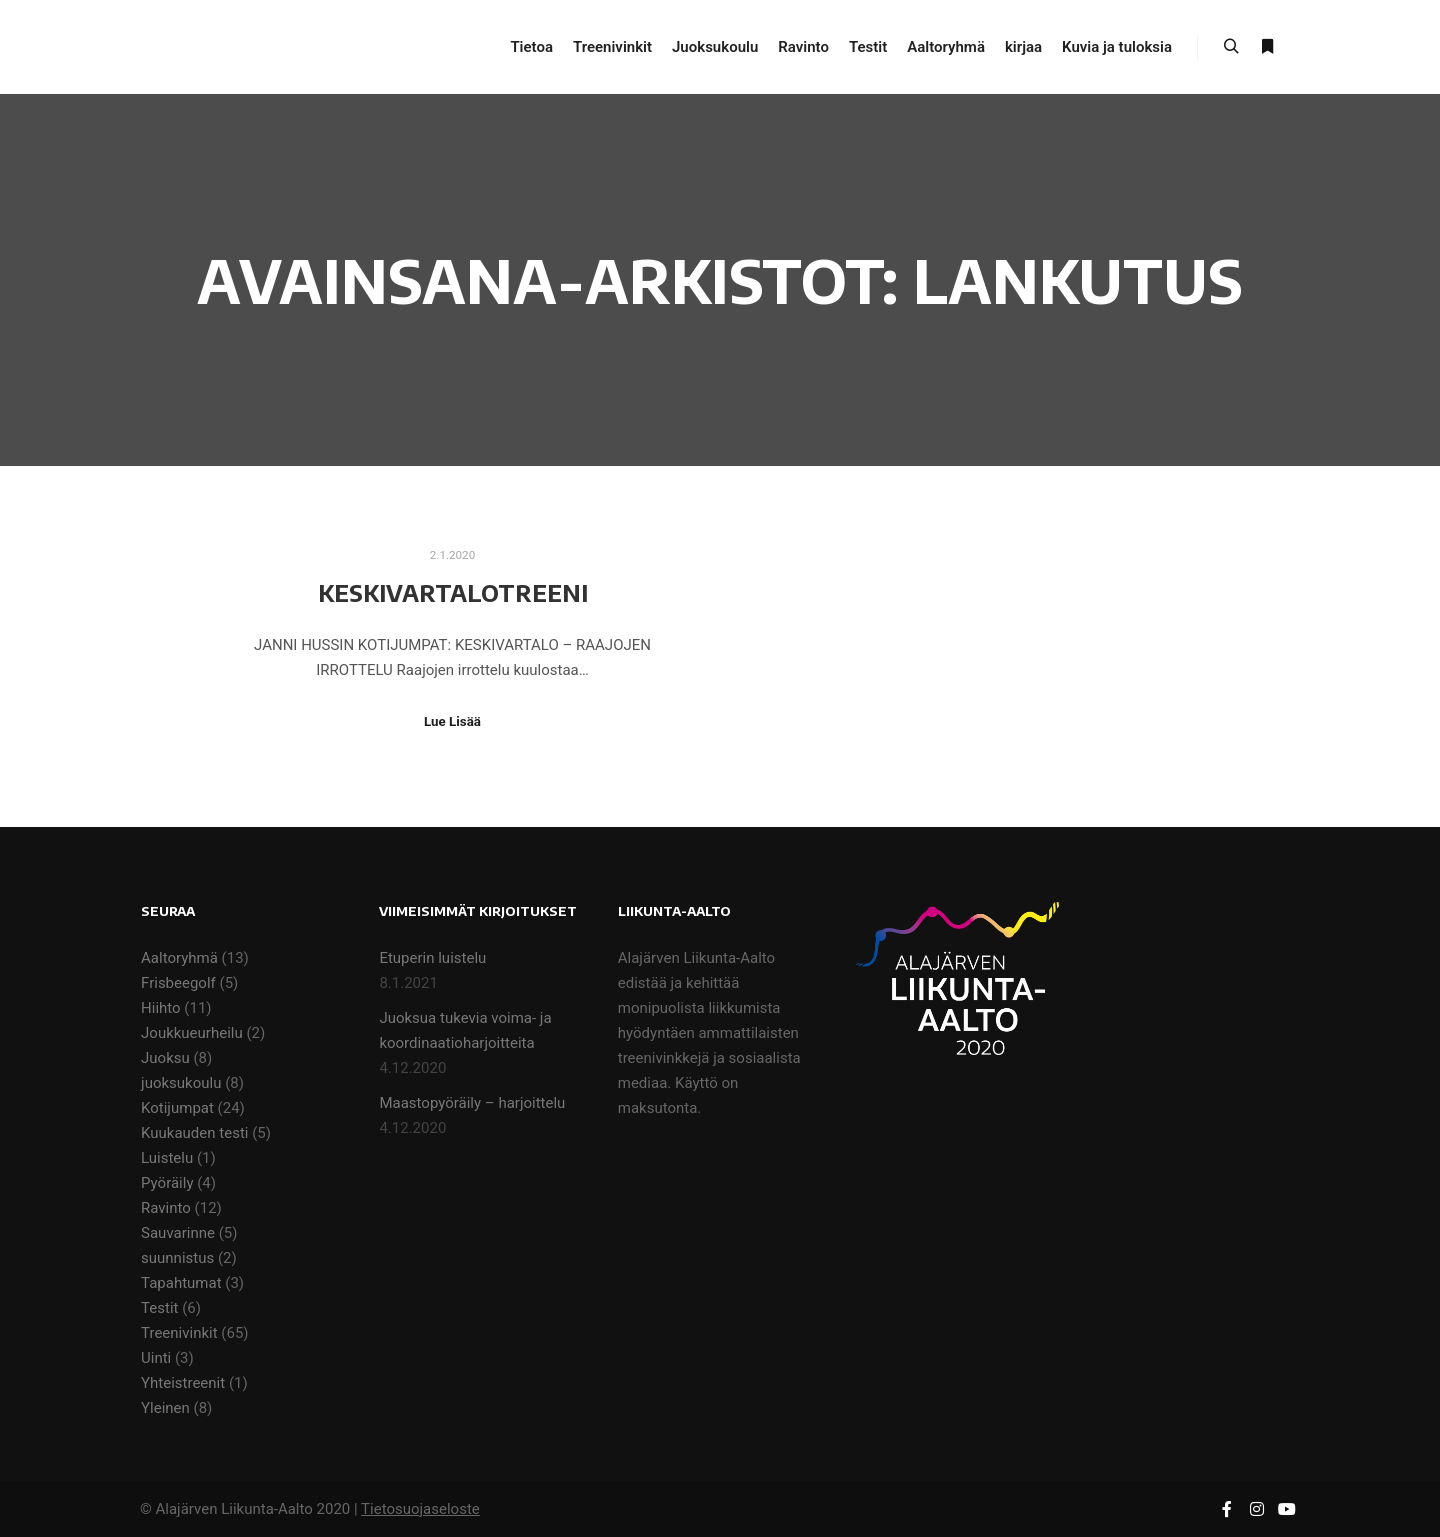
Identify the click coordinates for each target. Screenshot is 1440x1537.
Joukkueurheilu (192, 1033)
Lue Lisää (452, 721)
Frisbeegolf (178, 983)
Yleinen (165, 1408)
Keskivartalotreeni (453, 592)
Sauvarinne (178, 1233)
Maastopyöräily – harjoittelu (472, 1103)
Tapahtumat (181, 1283)
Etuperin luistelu (432, 958)
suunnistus (177, 1258)
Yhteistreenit (183, 1383)
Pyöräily (167, 1183)
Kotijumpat (177, 1108)
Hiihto (161, 1008)
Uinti (156, 1358)
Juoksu (165, 1058)
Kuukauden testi (194, 1133)
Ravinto (166, 1208)
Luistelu (167, 1158)
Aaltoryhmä (179, 958)
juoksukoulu (181, 1083)
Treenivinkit (179, 1333)
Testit (159, 1308)
